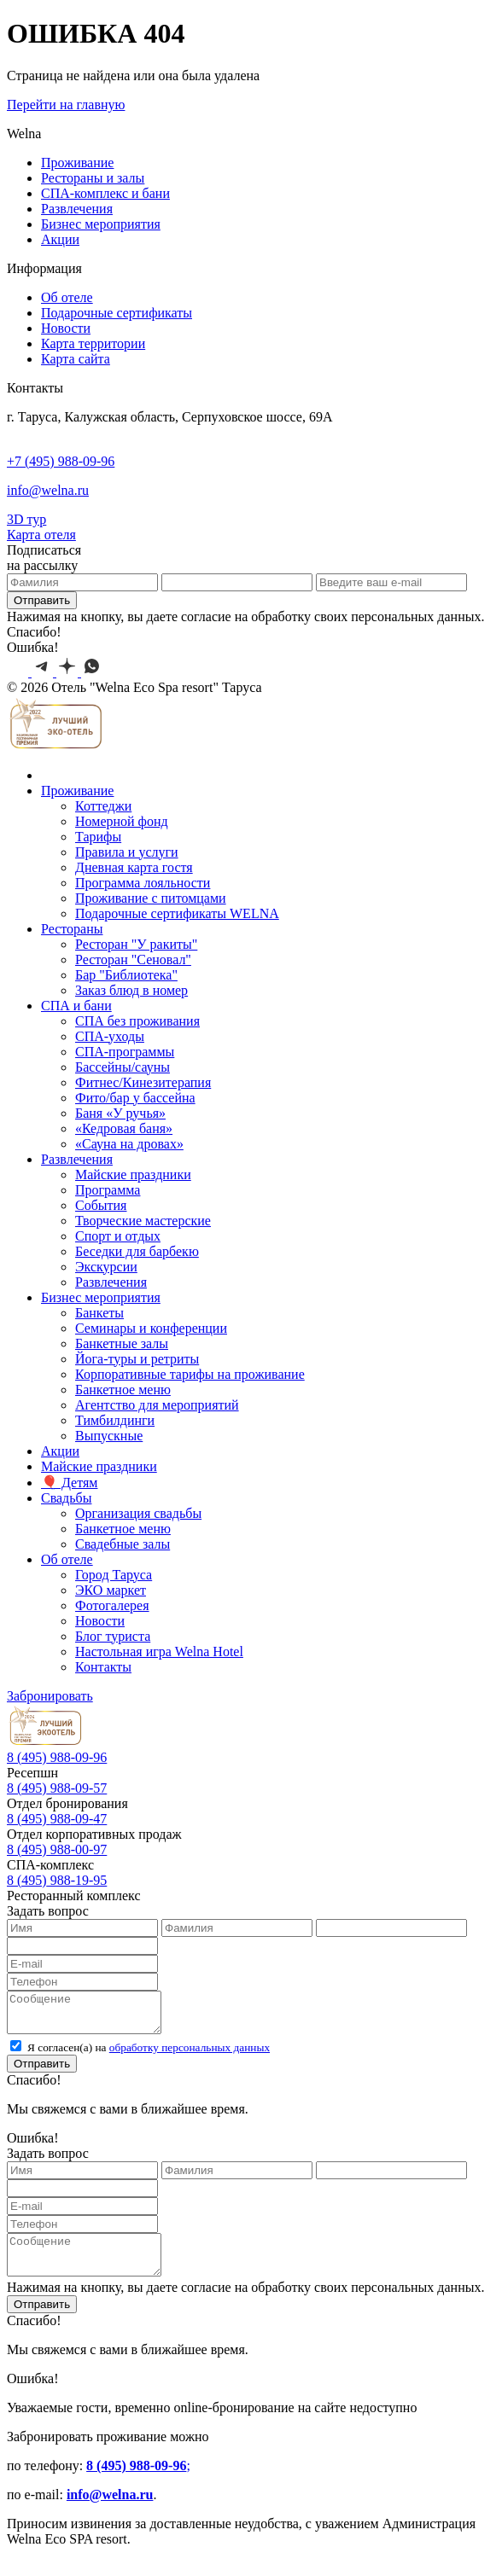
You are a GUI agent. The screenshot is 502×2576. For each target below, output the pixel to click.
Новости (65, 328)
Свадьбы (66, 1498)
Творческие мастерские (143, 1220)
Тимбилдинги (115, 1420)
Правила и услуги (126, 852)
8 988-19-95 (57, 1880)
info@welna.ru (48, 490)
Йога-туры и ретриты (137, 1359)
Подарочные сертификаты (116, 312)
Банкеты (99, 1312)
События (100, 1205)
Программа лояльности (142, 882)
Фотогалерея (112, 1605)
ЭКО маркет (110, 1590)
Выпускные (109, 1435)
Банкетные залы (121, 1343)
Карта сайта (75, 359)
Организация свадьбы (138, 1513)
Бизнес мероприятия (101, 224)
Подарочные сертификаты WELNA (177, 913)
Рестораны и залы (92, 178)
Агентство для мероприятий (157, 1405)
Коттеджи (103, 806)
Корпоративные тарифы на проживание (190, 1374)
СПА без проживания (137, 1021)
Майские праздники (133, 1174)
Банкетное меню (123, 1389)
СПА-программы (124, 1051)
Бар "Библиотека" (126, 975)
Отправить (42, 600)
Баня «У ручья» (120, 1113)
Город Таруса (113, 1574)
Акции (60, 239)
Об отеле (67, 297)
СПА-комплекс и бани (105, 193)
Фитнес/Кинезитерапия (143, 1082)
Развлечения (77, 208)
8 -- (57, 1818)
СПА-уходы (109, 1036)
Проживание (77, 162)
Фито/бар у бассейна (135, 1097)
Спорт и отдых (118, 1236)
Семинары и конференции (151, 1328)
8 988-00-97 (57, 1849)
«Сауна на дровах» (129, 1144)
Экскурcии (106, 1266)
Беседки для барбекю (137, 1251)
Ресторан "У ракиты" (136, 944)
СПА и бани (76, 1005)
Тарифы (98, 836)
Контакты (103, 1667)
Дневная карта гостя (134, 867)
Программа (107, 1190)
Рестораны (71, 929)
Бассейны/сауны (122, 1067)
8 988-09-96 (57, 1757)
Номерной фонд (121, 821)
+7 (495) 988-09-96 (60, 461)
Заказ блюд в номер (131, 990)
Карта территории (93, 343)
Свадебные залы (122, 1544)
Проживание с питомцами (150, 898)
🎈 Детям (69, 1482)
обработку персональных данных (189, 2055)
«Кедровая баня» (123, 1128)
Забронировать (50, 1696)
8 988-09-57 (57, 1788)
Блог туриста (112, 1636)
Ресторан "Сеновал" (133, 959)
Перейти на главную (66, 104)
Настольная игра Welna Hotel (159, 1651)
